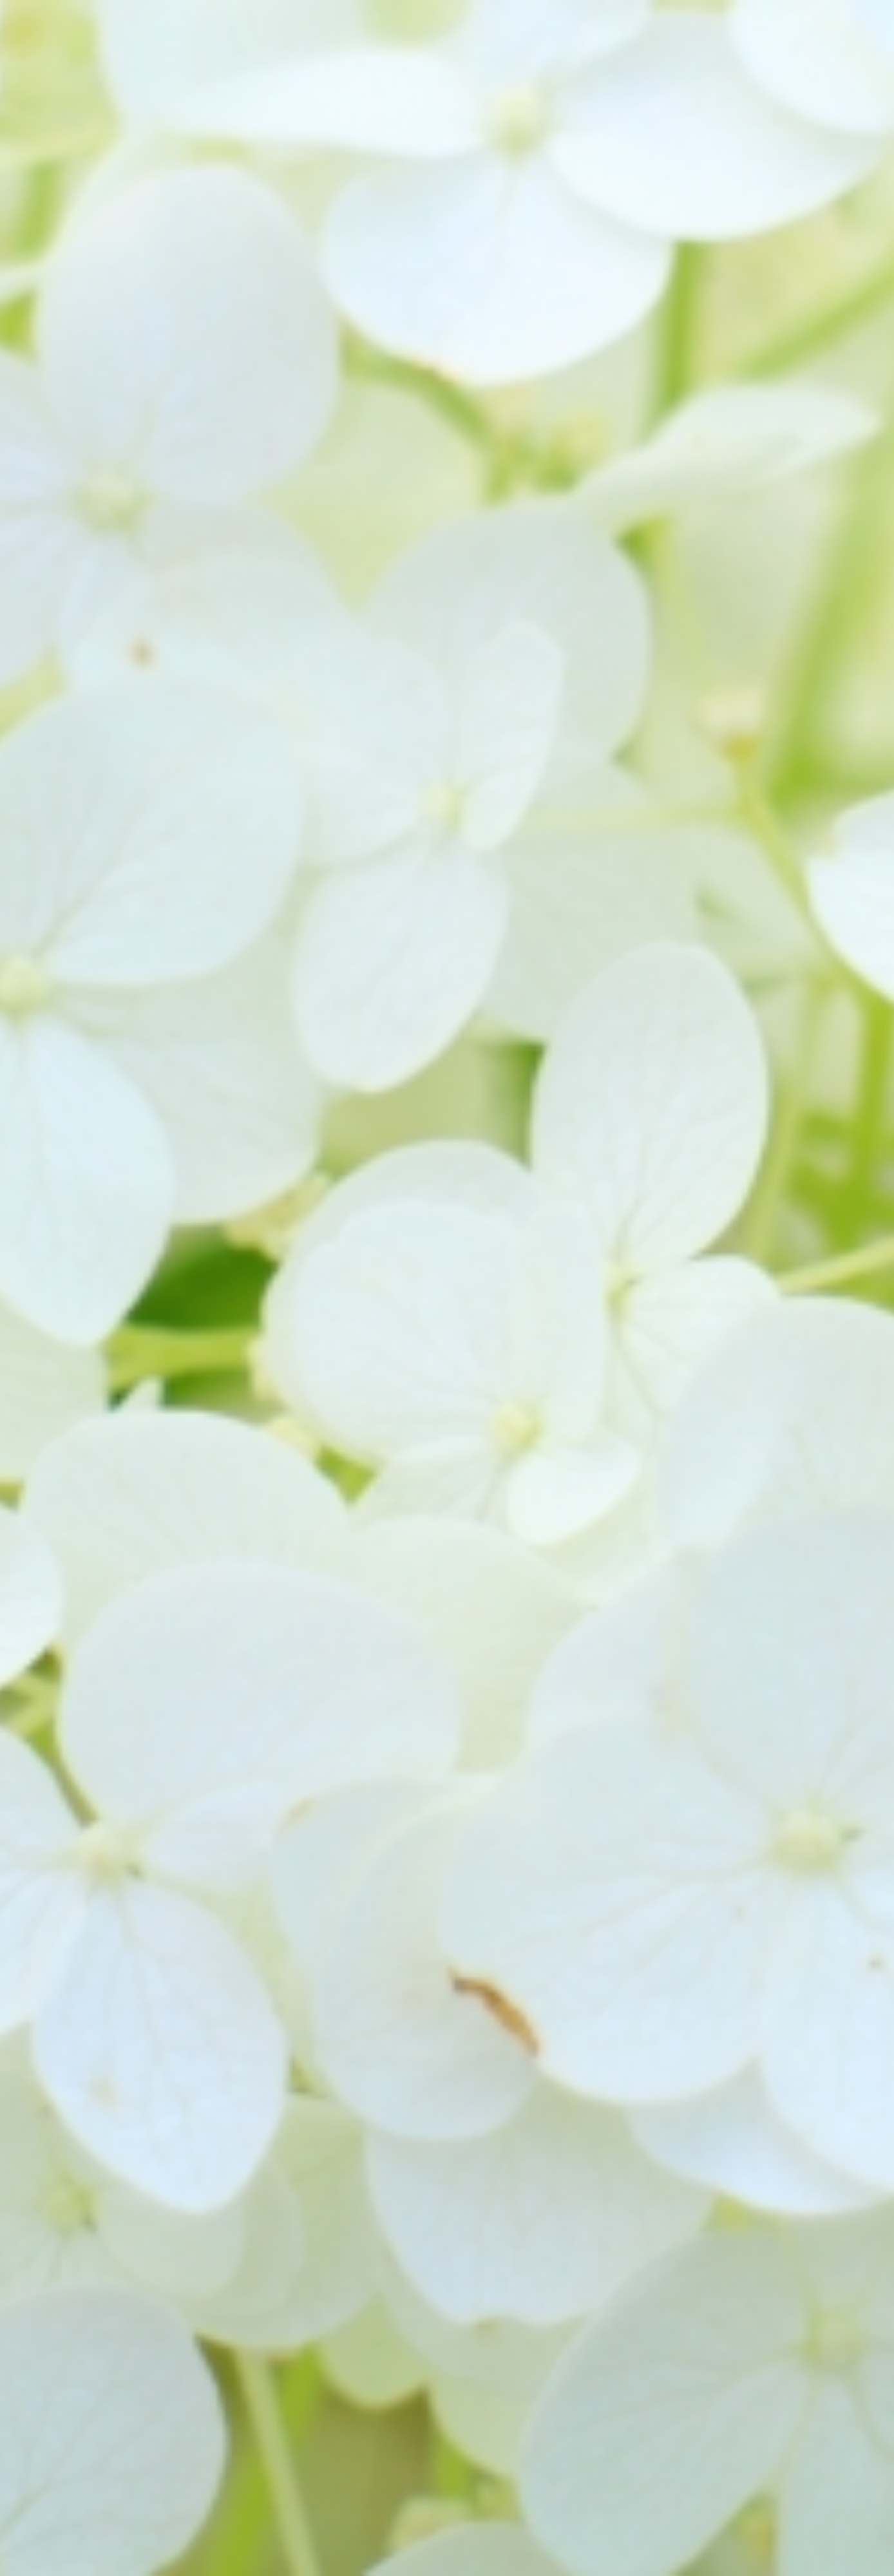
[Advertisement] (447, 225)
